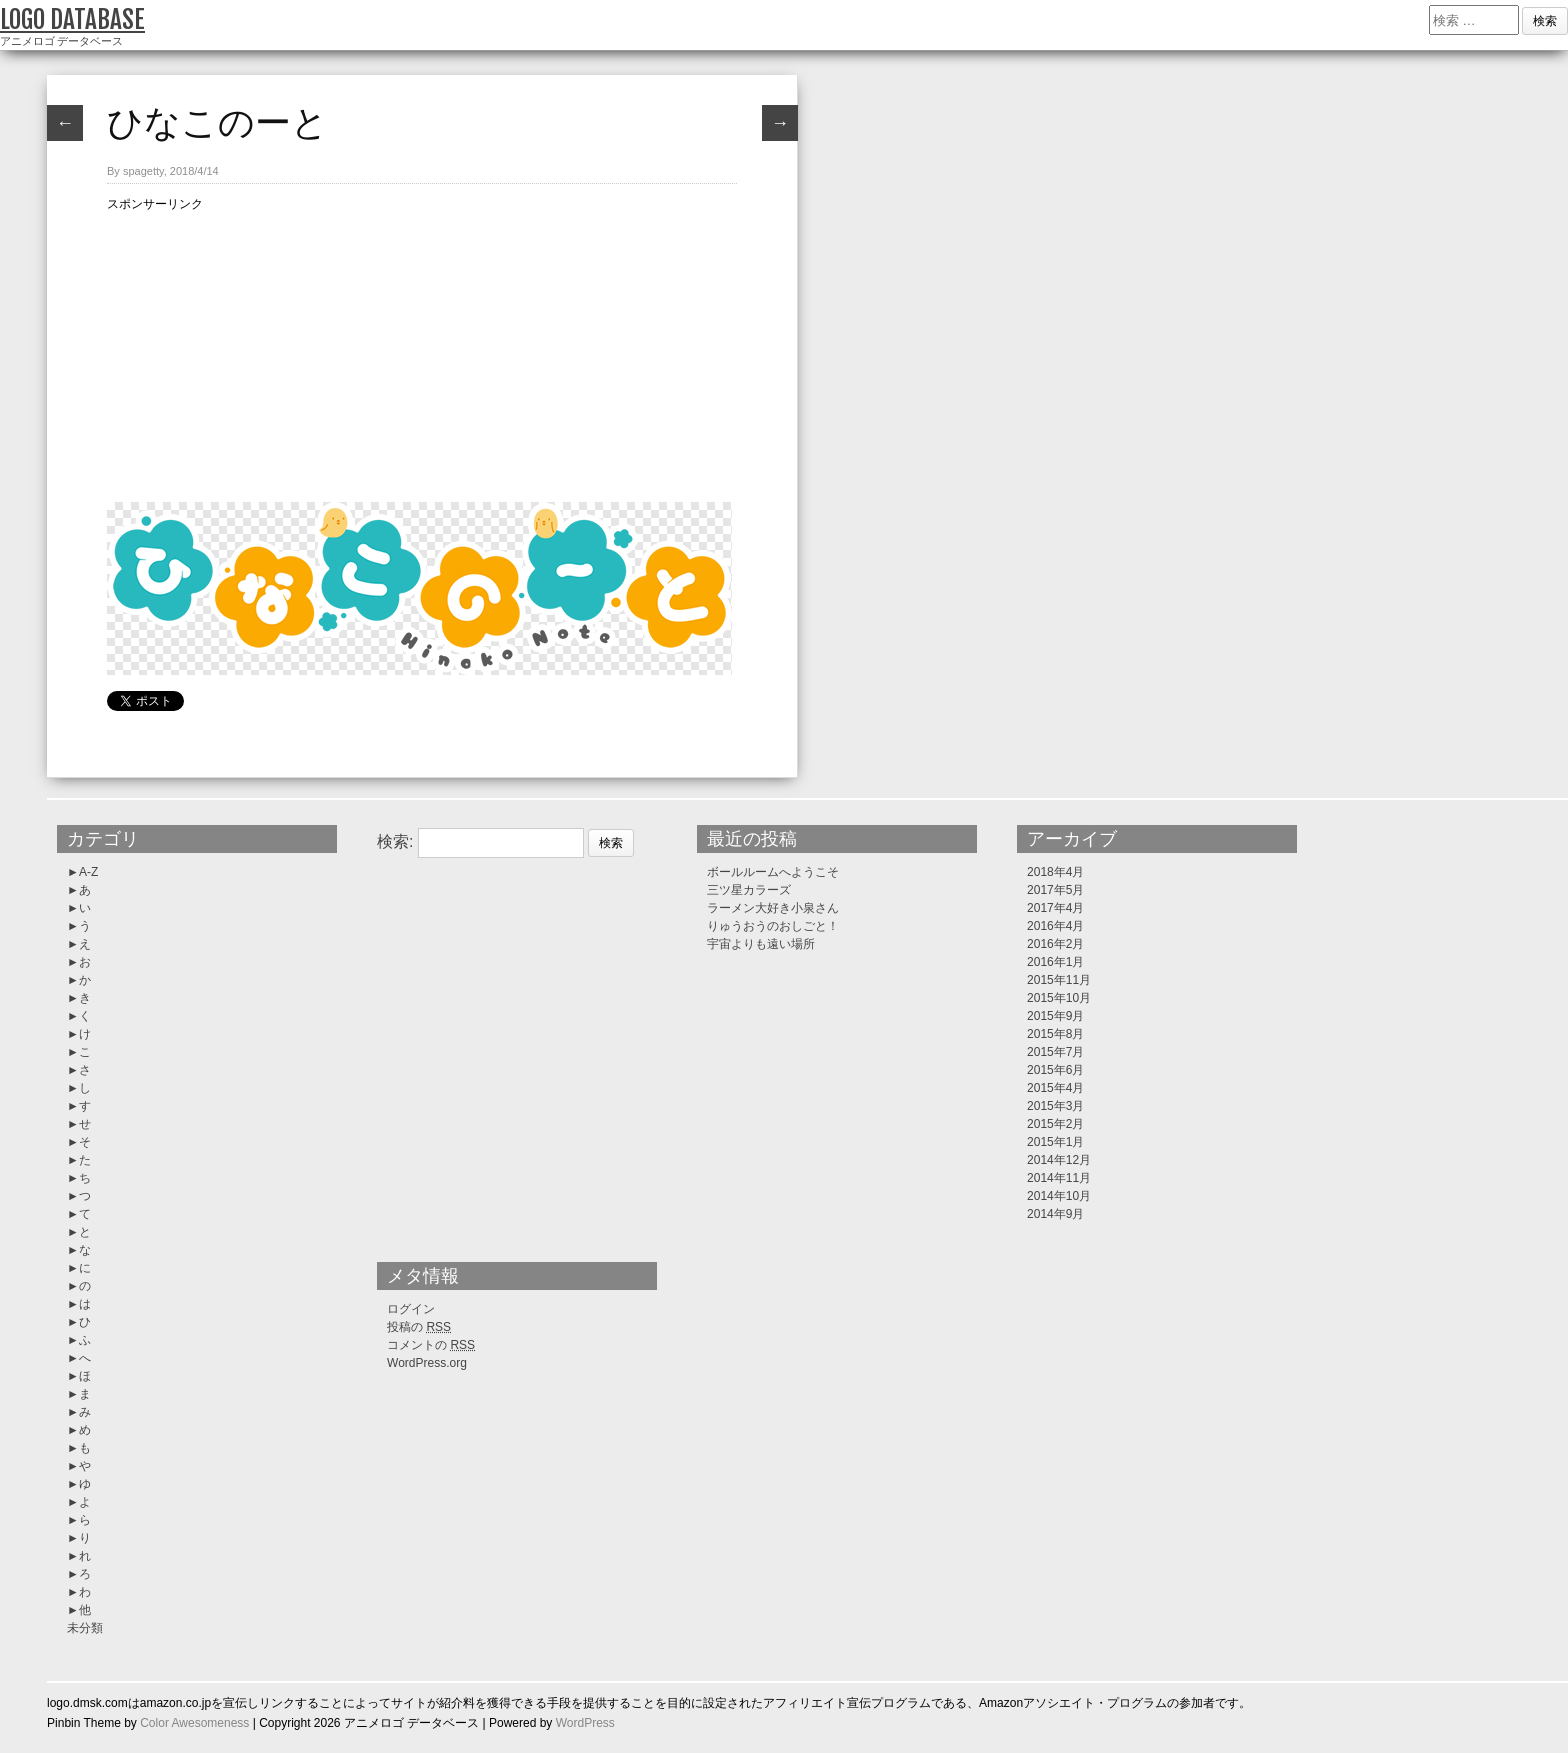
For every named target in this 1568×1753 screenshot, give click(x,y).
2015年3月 (1055, 1106)
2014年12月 (1059, 1160)
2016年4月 (1055, 926)
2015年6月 (1055, 1070)
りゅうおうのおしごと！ (773, 926)
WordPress (585, 1723)
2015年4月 (1055, 1088)
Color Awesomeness (194, 1723)
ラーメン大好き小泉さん (773, 908)
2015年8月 (1055, 1034)
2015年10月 (1059, 998)
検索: (395, 841)
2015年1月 (1055, 1142)
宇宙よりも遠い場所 (761, 944)
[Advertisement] (422, 354)
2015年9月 (1055, 1016)
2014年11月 (1059, 1178)
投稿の (419, 1327)
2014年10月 (1059, 1196)
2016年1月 (1055, 962)
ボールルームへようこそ (773, 872)
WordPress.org (427, 1363)
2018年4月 (1055, 872)
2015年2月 (1055, 1124)
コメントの (431, 1345)
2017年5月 (1055, 890)
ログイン (411, 1309)
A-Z (88, 872)
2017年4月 (1055, 908)
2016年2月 (1055, 944)
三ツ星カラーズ (749, 890)
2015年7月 (1055, 1052)
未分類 (85, 1628)
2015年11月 (1059, 980)
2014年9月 (1055, 1214)
